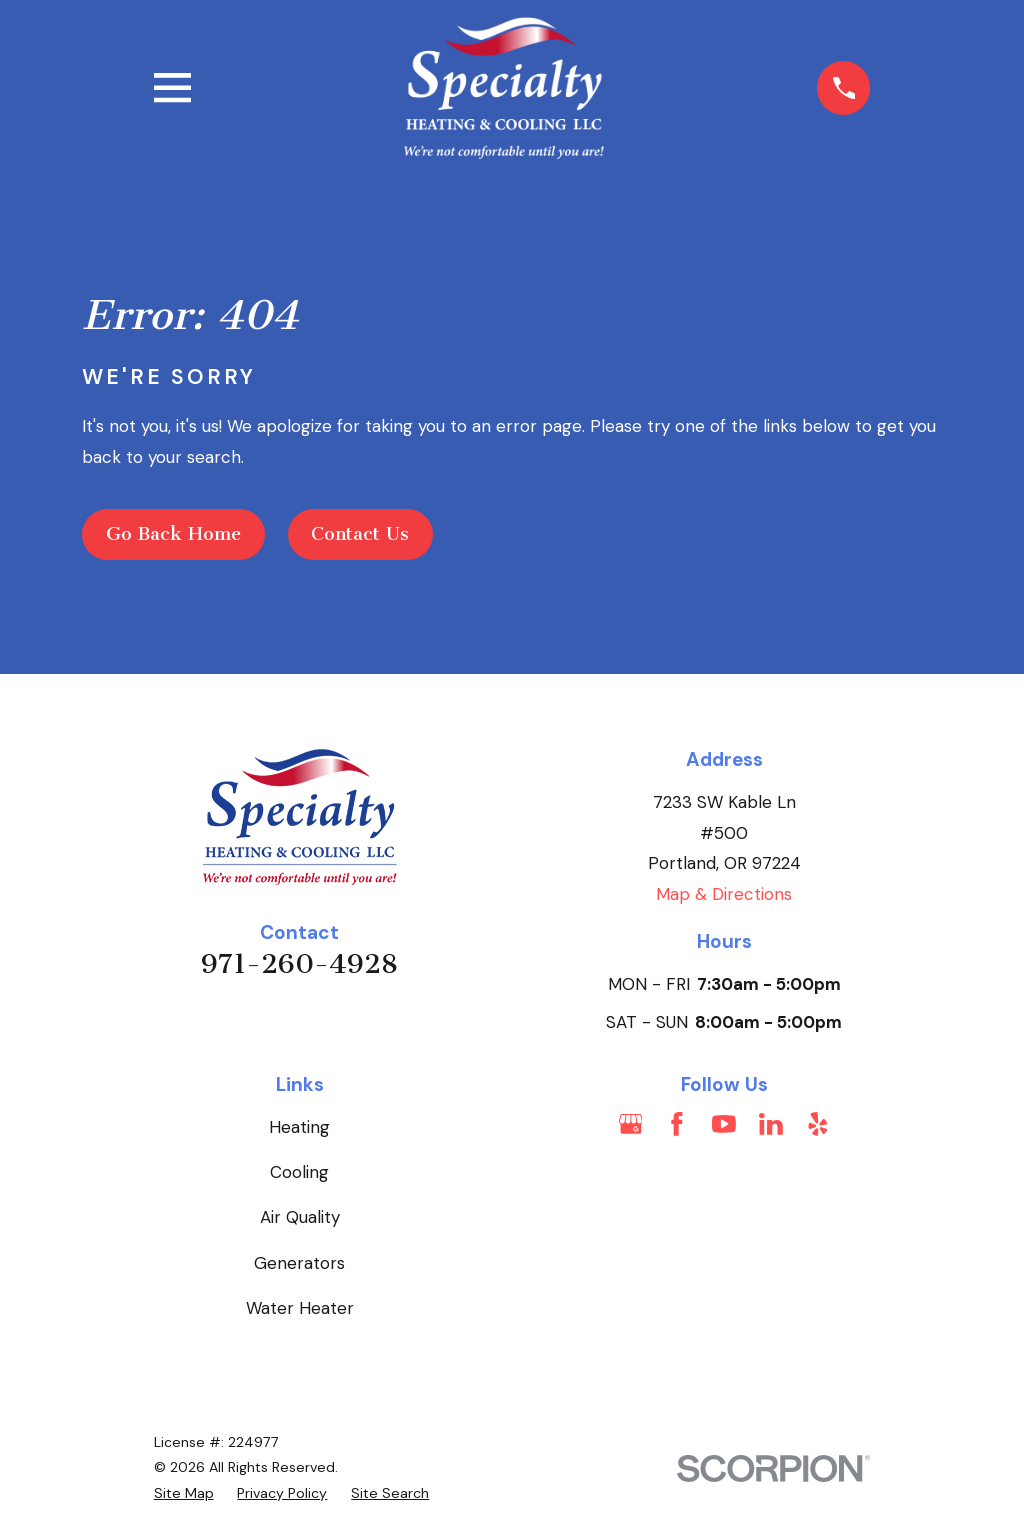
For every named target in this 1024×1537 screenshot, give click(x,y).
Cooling (299, 1172)
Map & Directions (724, 894)
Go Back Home (173, 534)
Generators (299, 1263)
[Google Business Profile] (631, 1124)
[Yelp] (818, 1124)
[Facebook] (677, 1124)
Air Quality (300, 1217)
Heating (299, 1127)
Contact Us (360, 534)
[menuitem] (184, 1494)
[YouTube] (724, 1124)
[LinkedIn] (771, 1124)
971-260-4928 (299, 964)
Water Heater (300, 1308)
